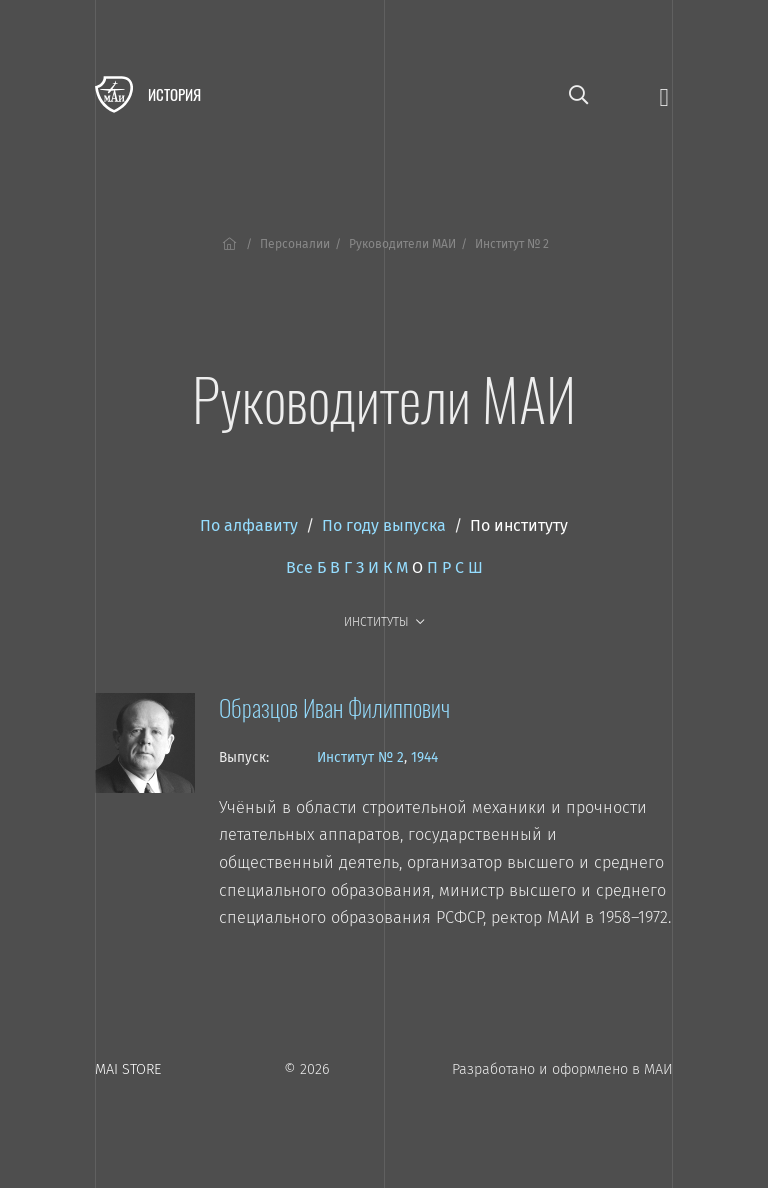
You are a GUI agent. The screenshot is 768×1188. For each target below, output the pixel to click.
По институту (519, 525)
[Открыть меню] (664, 95)
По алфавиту (249, 525)
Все (299, 567)
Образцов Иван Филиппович (334, 707)
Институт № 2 (360, 757)
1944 (424, 757)
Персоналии (295, 244)
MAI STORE (128, 1069)
